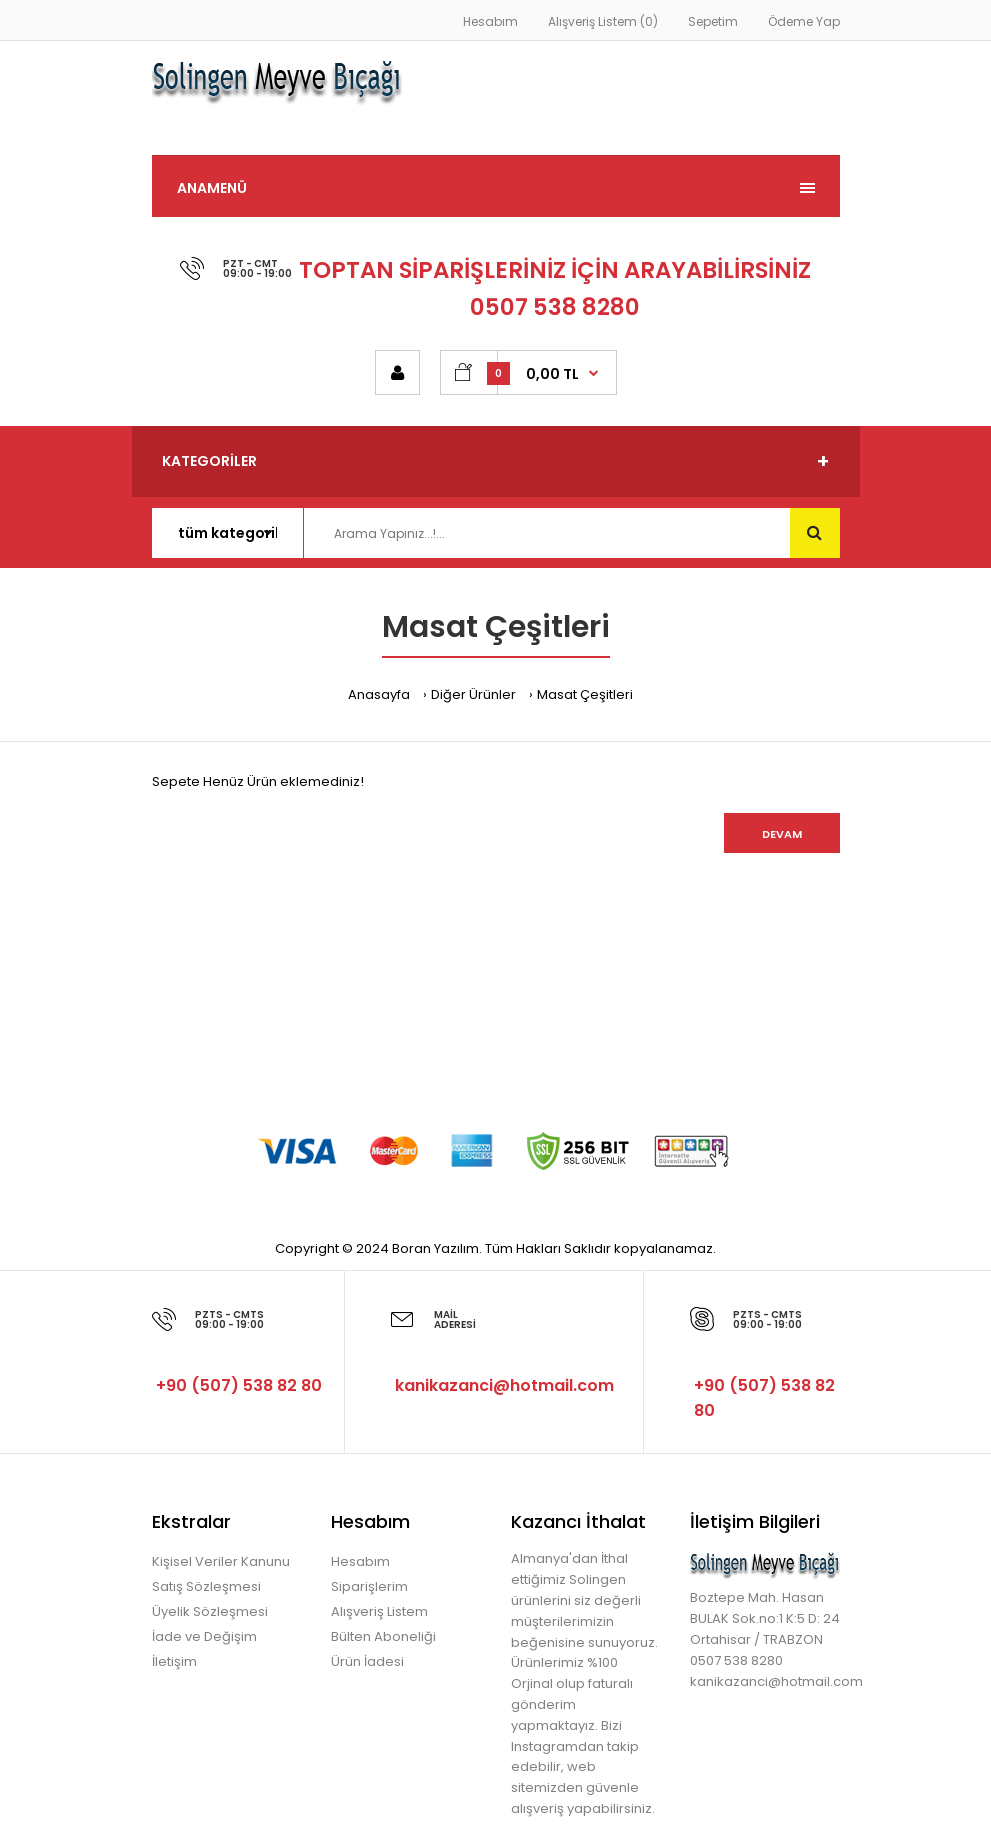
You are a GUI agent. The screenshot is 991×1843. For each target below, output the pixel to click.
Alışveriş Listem (379, 1611)
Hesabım (490, 21)
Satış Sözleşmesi (206, 1586)
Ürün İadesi (367, 1661)
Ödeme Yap (804, 21)
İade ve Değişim (204, 1636)
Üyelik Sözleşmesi (210, 1611)
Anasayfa (379, 694)
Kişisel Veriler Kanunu (221, 1561)
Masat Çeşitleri (585, 694)
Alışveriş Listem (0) (603, 21)
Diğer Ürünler (473, 694)
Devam (782, 834)
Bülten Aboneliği (383, 1636)
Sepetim (713, 21)
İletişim (174, 1661)
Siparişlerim (369, 1586)
